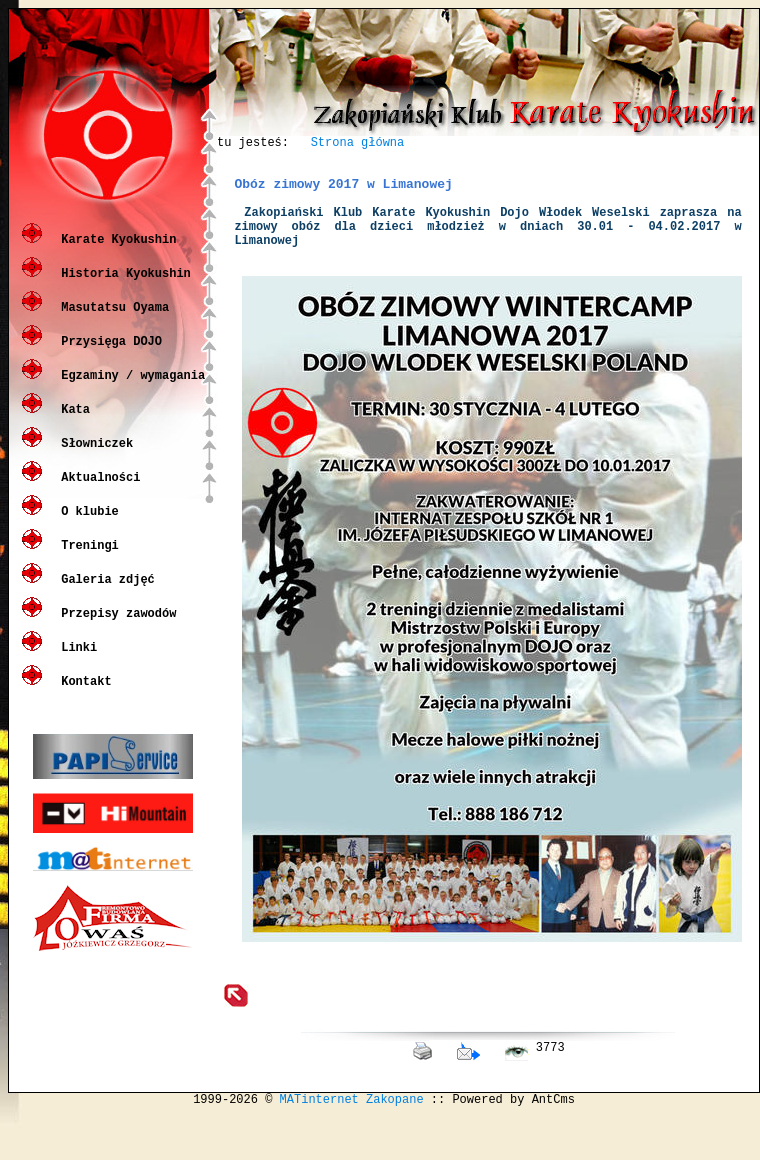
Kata (72, 423)
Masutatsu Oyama (111, 321)
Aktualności (97, 491)
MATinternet (319, 1143)
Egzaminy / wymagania (129, 389)
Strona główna (358, 144)
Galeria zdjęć (104, 593)
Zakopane (395, 1143)
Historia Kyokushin (122, 287)
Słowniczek (93, 457)
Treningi (86, 559)
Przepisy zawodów (115, 627)
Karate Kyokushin (115, 253)
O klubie (86, 525)
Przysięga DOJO (108, 355)
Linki (75, 661)
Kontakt (83, 695)
